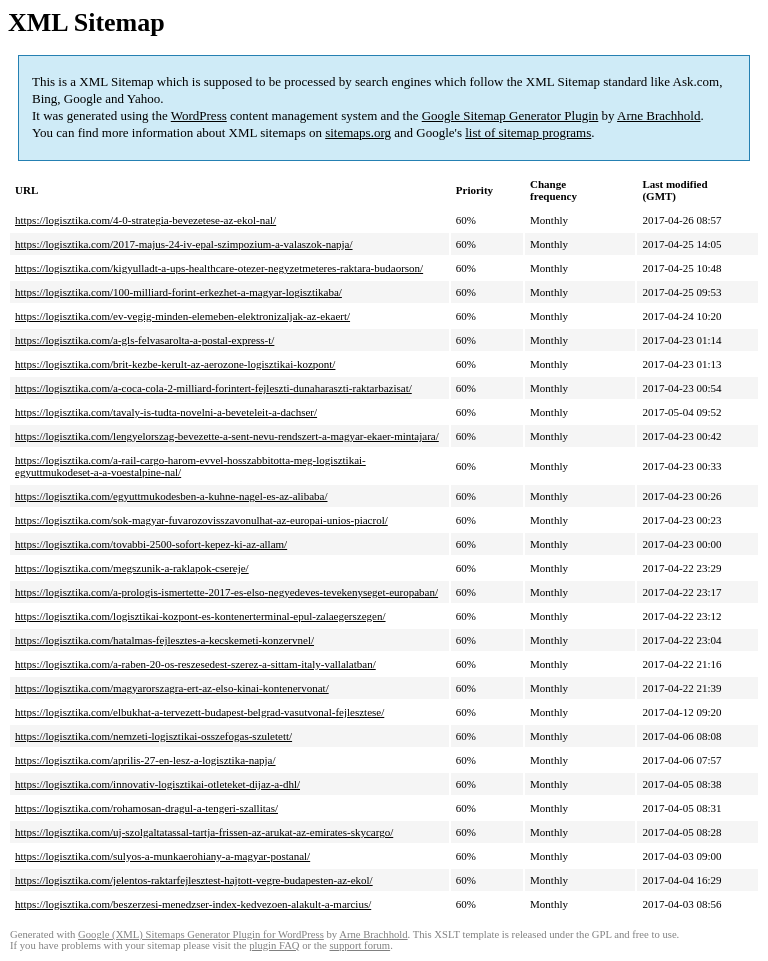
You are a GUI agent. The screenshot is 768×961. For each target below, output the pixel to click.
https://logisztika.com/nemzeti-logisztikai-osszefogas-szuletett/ (153, 736)
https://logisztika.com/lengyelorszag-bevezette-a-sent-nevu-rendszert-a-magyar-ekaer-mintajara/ (227, 436)
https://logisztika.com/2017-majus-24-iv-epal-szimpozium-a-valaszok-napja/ (184, 244)
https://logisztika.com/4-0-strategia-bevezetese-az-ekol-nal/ (145, 220)
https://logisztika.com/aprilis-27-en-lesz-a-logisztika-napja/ (145, 760)
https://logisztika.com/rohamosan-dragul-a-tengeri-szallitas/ (146, 808)
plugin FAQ (274, 945)
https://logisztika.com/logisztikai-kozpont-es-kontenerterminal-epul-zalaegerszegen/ (200, 616)
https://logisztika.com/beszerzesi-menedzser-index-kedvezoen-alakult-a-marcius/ (193, 904)
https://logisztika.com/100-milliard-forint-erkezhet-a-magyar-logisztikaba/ (178, 292)
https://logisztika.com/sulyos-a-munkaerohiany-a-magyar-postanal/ (162, 856)
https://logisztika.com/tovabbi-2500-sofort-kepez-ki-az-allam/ (151, 544)
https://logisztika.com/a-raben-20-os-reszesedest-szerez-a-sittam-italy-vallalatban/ (195, 664)
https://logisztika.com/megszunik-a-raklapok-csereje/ (132, 568)
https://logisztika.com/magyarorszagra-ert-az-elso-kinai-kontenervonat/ (172, 688)
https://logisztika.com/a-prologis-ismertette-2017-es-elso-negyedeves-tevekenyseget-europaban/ (226, 592)
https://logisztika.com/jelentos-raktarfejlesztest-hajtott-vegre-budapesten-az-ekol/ (194, 880)
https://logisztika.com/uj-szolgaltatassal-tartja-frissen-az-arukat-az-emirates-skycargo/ (204, 832)
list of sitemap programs (528, 132)
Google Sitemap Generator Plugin (510, 115)
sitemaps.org (358, 132)
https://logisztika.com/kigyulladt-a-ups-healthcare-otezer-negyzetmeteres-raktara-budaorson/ (219, 268)
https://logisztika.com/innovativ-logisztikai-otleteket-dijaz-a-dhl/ (157, 784)
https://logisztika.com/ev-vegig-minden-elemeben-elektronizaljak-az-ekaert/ (182, 316)
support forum (359, 945)
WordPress (199, 115)
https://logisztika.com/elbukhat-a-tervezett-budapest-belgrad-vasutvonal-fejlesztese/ (199, 712)
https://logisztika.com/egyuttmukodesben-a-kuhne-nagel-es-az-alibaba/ (171, 496)
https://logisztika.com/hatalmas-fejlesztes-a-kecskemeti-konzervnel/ (164, 640)
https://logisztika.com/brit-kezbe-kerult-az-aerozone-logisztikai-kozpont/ (175, 364)
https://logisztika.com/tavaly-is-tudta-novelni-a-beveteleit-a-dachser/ (166, 412)
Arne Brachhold (658, 115)
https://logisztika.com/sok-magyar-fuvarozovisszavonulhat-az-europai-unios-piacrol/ (201, 520)
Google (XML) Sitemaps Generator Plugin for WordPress (201, 934)
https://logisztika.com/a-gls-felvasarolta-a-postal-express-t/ (144, 340)
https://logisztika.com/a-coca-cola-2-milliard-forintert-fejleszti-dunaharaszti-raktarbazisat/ (213, 388)
